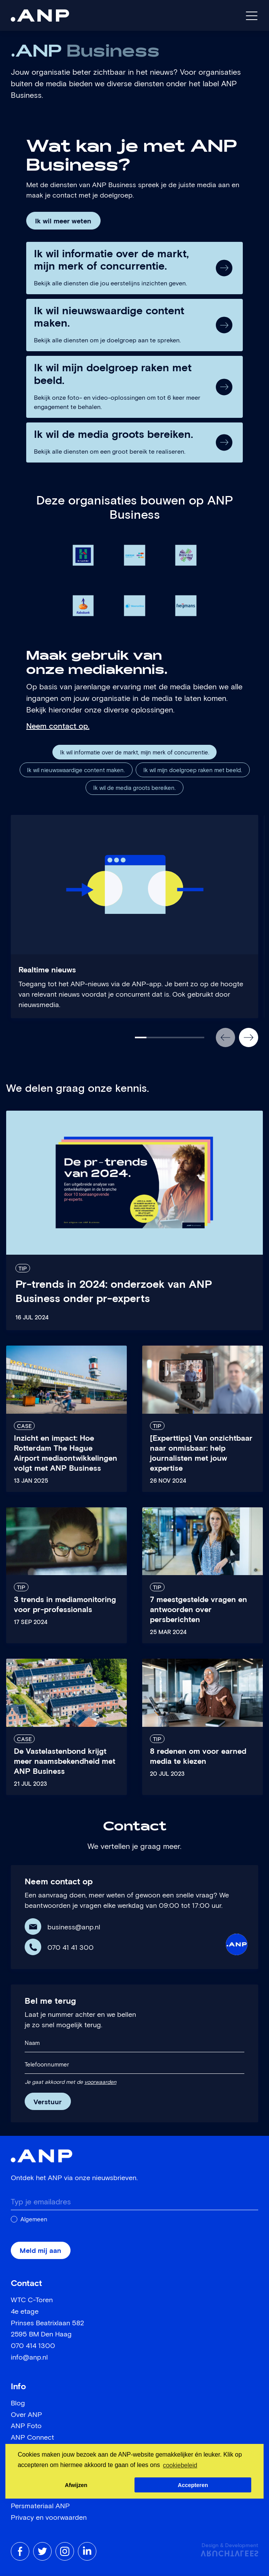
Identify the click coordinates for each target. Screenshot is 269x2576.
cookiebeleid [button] (180, 2465)
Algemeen (33, 2219)
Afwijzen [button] (76, 2485)
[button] (225, 1037)
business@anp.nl (73, 1927)
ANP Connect (32, 2437)
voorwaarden (100, 2082)
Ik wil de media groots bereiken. (134, 788)
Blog (18, 2403)
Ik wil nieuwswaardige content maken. (76, 770)
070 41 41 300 (70, 1947)
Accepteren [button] (193, 2485)
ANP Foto (26, 2426)
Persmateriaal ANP (40, 2506)
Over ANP (26, 2415)
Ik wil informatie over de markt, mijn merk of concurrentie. (134, 753)
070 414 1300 (33, 2346)
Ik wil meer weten (63, 221)
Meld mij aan (40, 2251)
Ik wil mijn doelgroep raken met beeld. (192, 770)
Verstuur (48, 2102)
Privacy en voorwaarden (49, 2517)
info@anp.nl (29, 2357)
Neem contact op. (57, 726)
